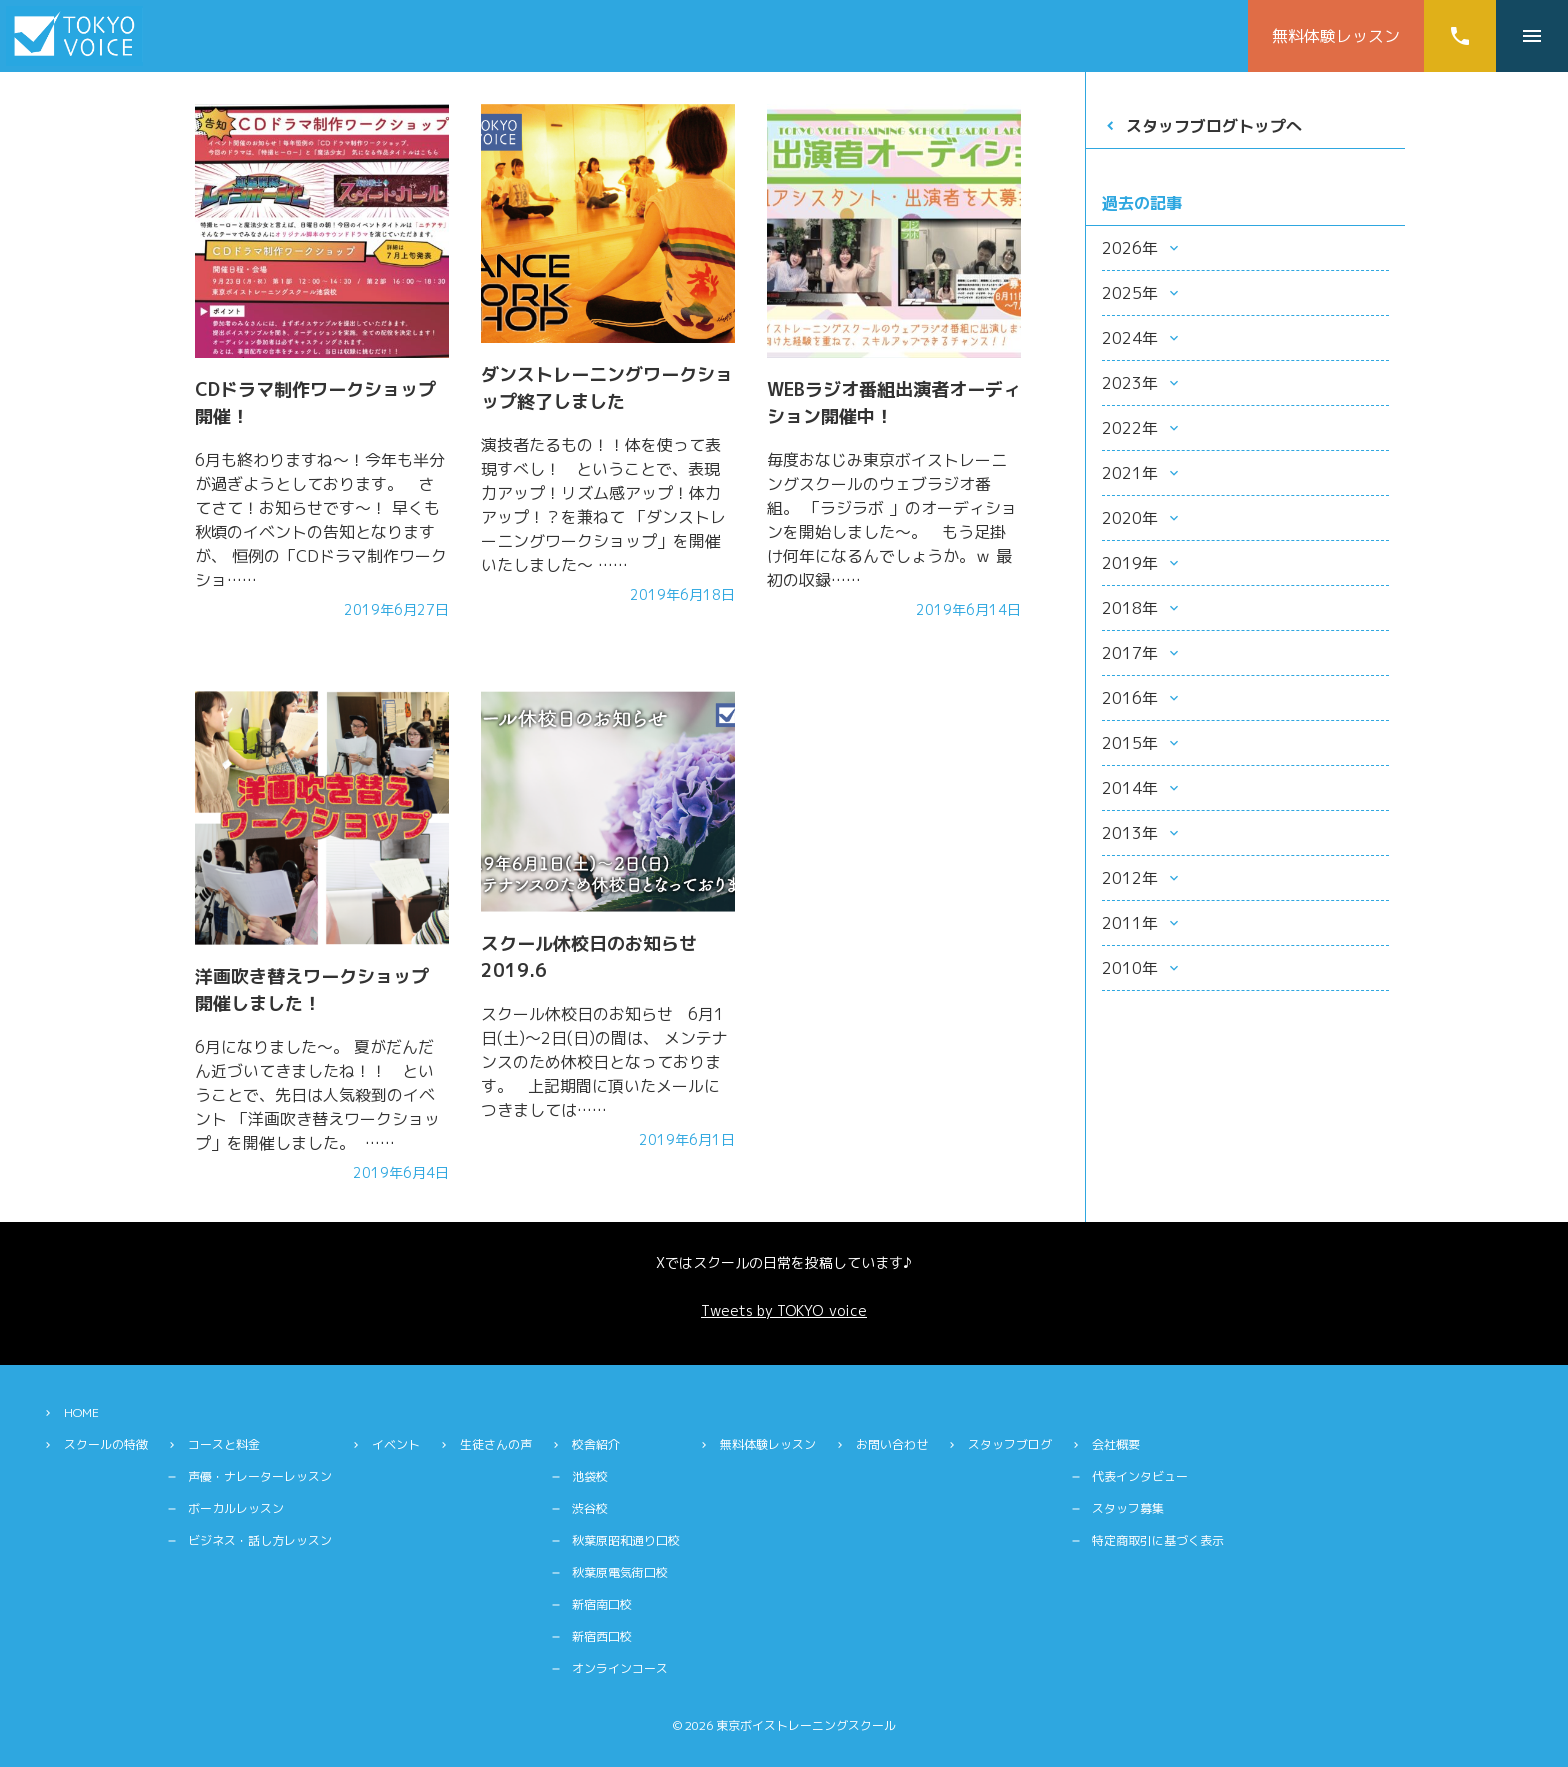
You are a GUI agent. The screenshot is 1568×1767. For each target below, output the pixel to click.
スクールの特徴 (106, 1444)
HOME (81, 1412)
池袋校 (590, 1476)
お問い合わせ (892, 1444)
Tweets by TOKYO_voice (784, 1310)
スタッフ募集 (1128, 1508)
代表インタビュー (1140, 1476)
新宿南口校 (602, 1604)
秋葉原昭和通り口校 (626, 1540)
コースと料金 (224, 1444)
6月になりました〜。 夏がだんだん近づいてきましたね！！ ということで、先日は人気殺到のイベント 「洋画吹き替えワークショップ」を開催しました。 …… (317, 1095)
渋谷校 (590, 1508)
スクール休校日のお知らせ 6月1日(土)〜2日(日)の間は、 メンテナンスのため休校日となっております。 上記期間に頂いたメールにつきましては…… (604, 1062)
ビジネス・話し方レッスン (260, 1540)
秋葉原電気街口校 (620, 1572)
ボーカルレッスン (236, 1508)
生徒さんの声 (496, 1444)
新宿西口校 (602, 1636)
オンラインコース (620, 1668)
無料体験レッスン (1336, 36)
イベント (396, 1444)
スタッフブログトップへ (1214, 126)
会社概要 (1116, 1444)
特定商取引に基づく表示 (1158, 1540)
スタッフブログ (1010, 1444)
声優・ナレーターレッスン (260, 1476)
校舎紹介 (596, 1444)
